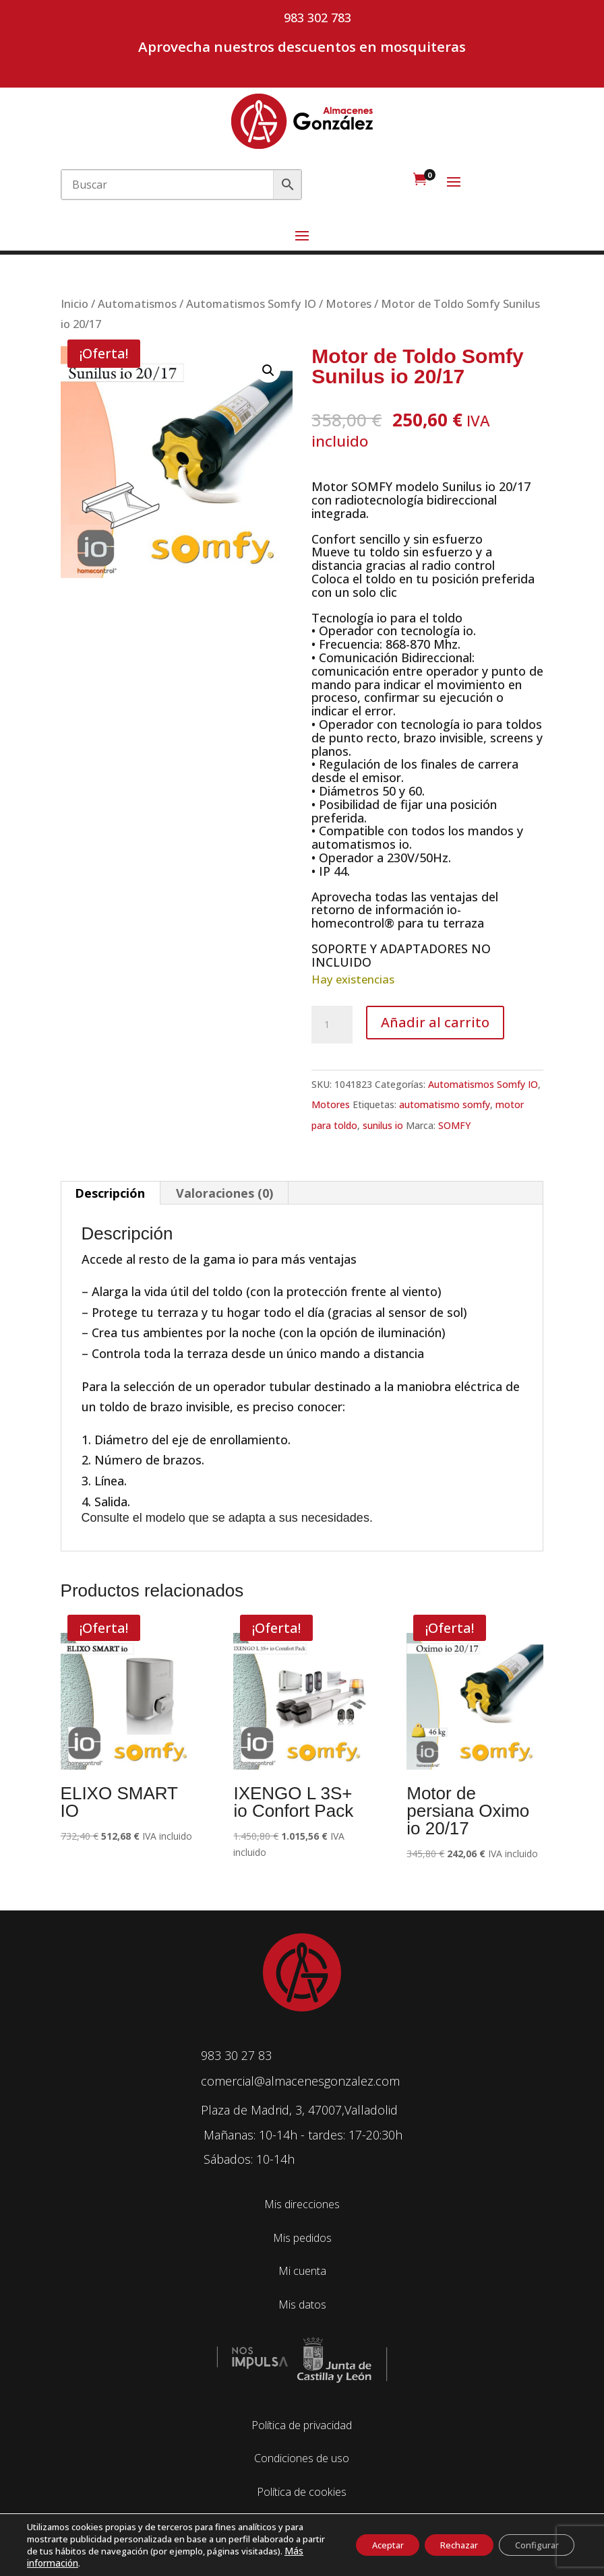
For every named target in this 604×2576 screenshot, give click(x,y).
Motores (348, 303)
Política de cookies (301, 2491)
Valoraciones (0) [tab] (224, 1193)
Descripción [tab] (110, 1193)
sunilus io (383, 1125)
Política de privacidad (301, 2425)
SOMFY (454, 1125)
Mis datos (302, 2304)
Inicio (74, 303)
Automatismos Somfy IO (251, 303)
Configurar (530, 2544)
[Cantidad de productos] (331, 1024)
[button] (268, 370)
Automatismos (137, 303)
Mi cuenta (302, 70)
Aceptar (357, 2544)
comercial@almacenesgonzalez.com (300, 2081)
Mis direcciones (302, 2204)
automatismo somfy (444, 1104)
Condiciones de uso (301, 2458)
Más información (138, 2563)
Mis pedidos (302, 2237)
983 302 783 (317, 17)
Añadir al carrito (435, 1022)
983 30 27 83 (236, 2055)
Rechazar (440, 2544)
